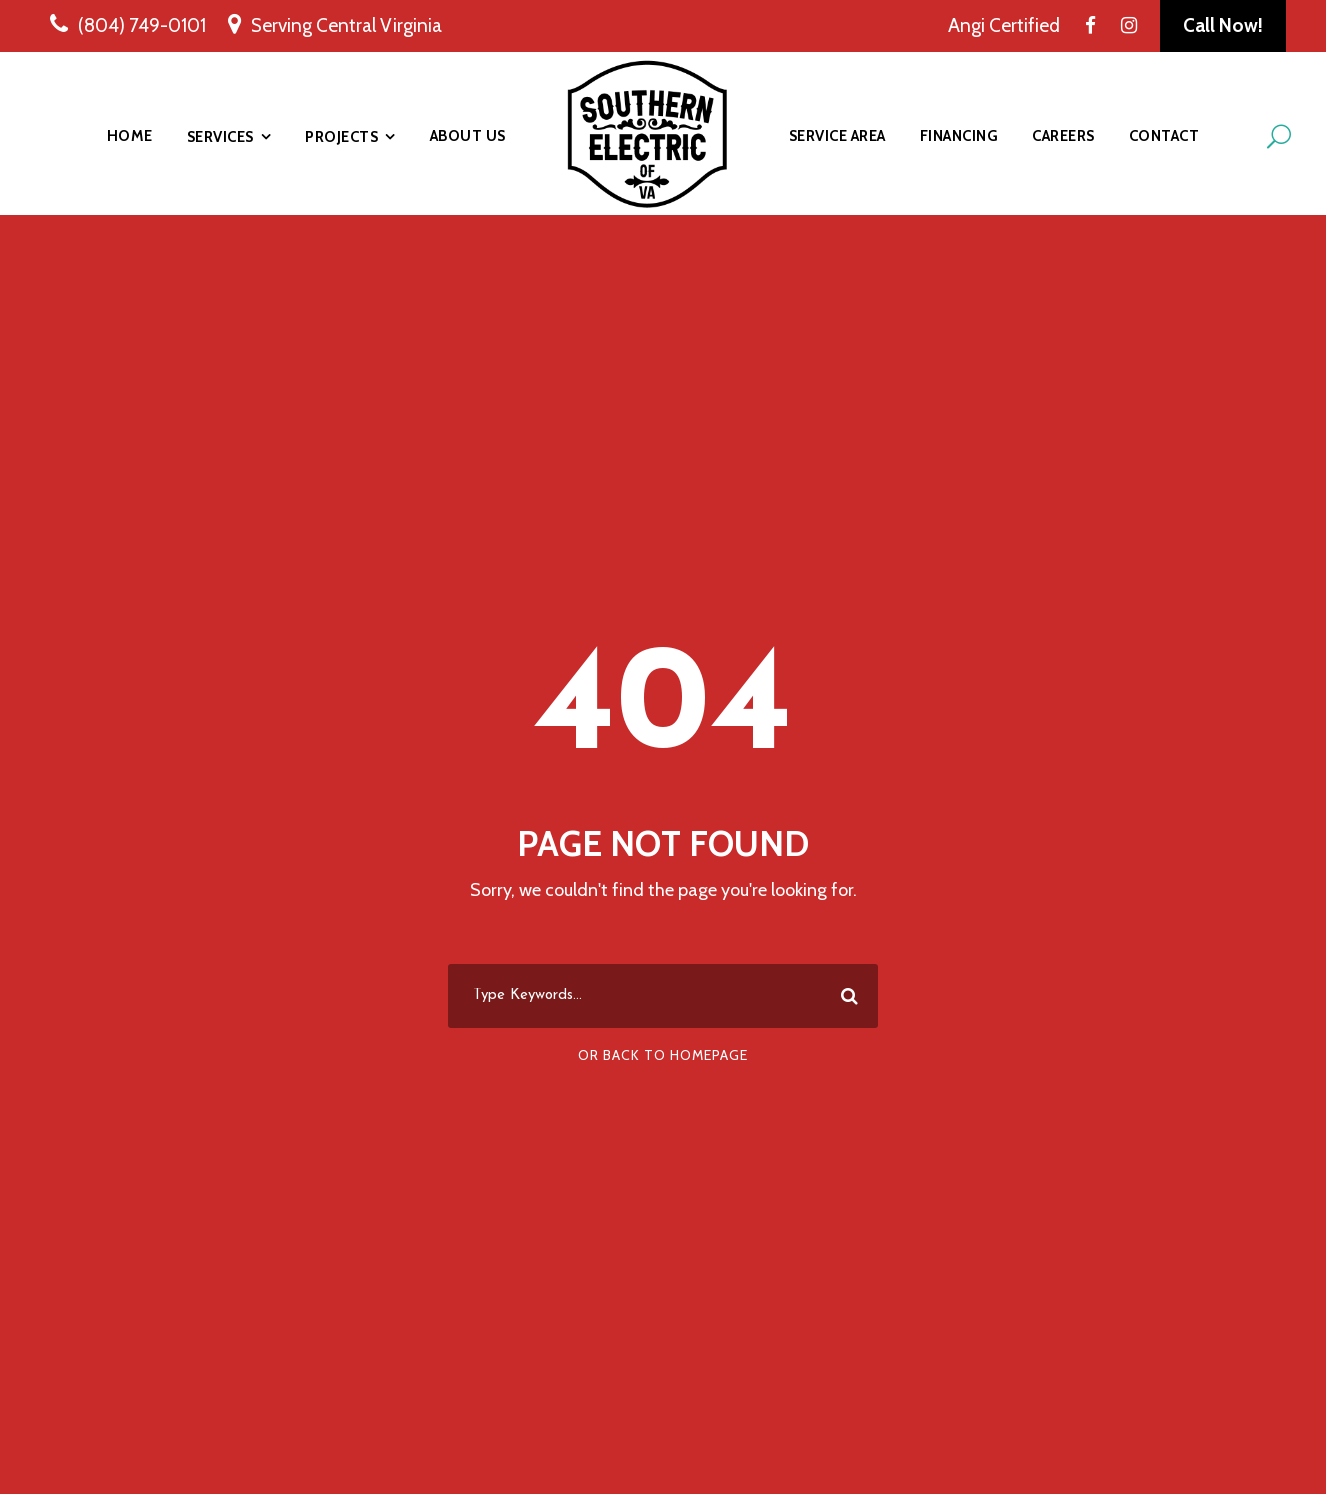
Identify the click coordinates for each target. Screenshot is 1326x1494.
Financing (959, 136)
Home (130, 136)
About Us (468, 136)
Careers (1063, 136)
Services (220, 137)
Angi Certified (1004, 25)
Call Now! (1223, 25)
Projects (341, 137)
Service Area (837, 136)
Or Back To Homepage (663, 1055)
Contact (1164, 136)
